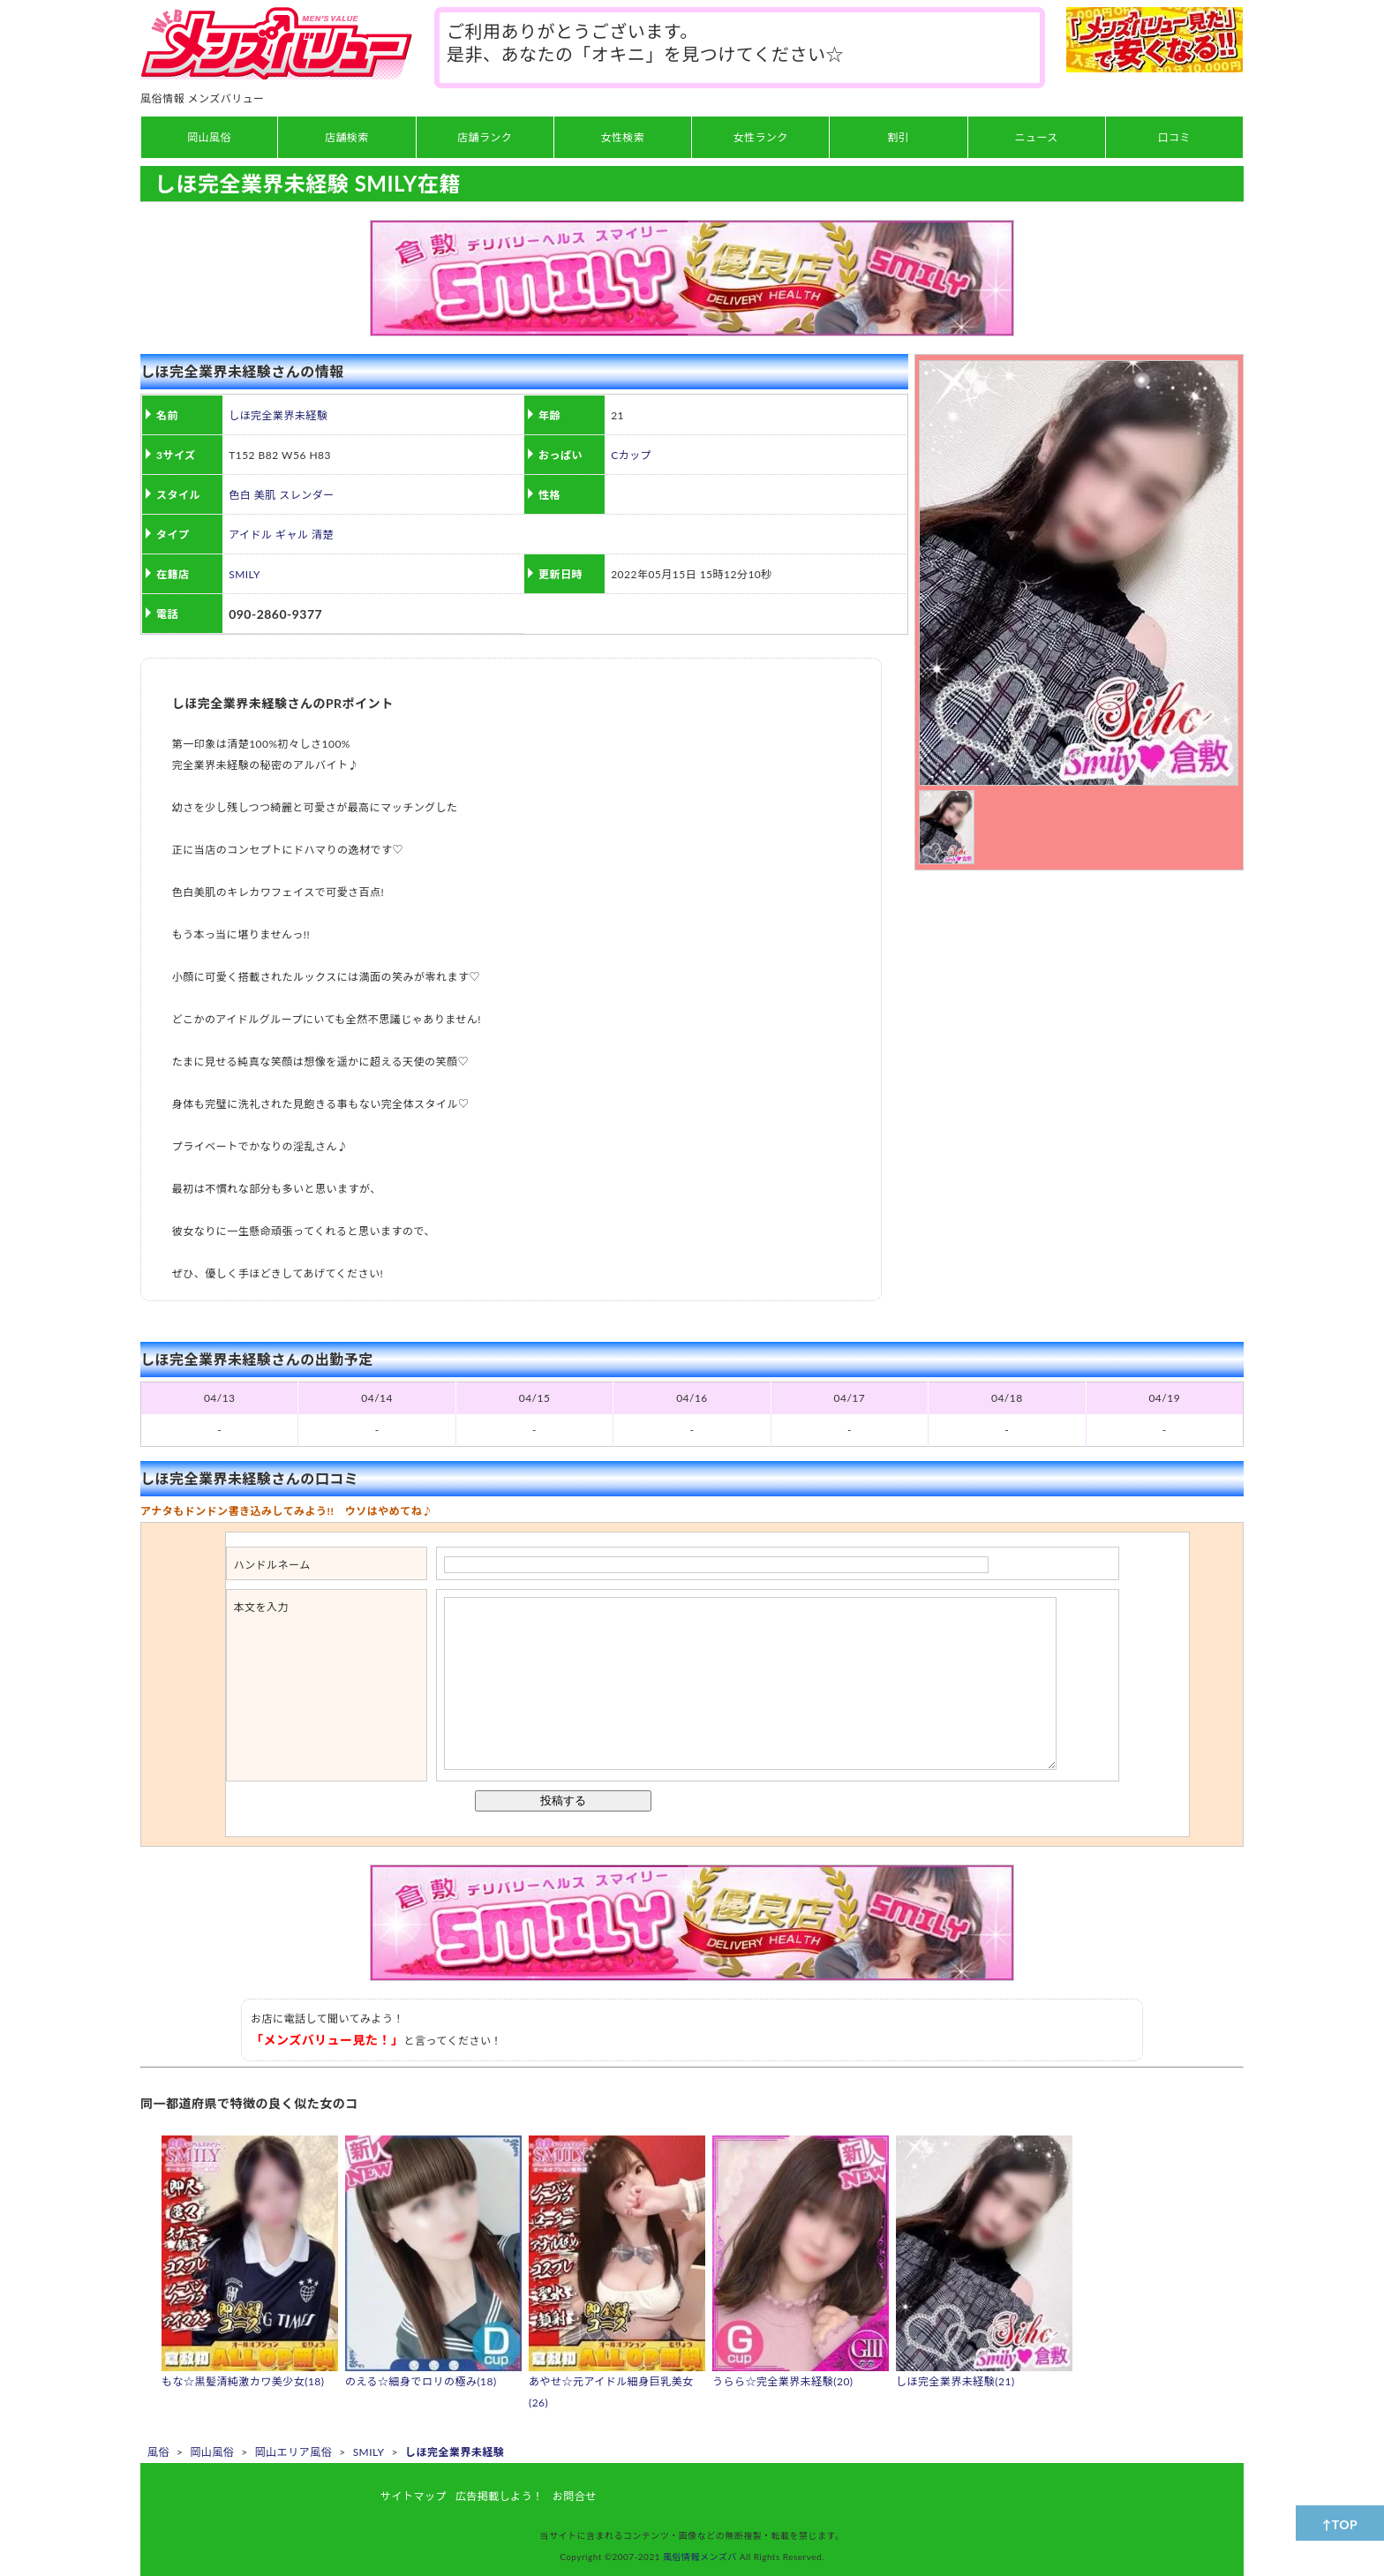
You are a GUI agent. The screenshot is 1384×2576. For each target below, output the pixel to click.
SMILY (244, 574)
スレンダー (306, 494)
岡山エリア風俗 (293, 2452)
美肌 (265, 494)
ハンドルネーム (272, 1564)
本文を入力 (261, 1607)
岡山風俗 (212, 2452)
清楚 (323, 534)
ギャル (291, 534)
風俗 (158, 2452)
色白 (240, 494)
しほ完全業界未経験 (278, 415)
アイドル (250, 534)
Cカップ (631, 455)
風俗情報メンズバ (700, 2556)
